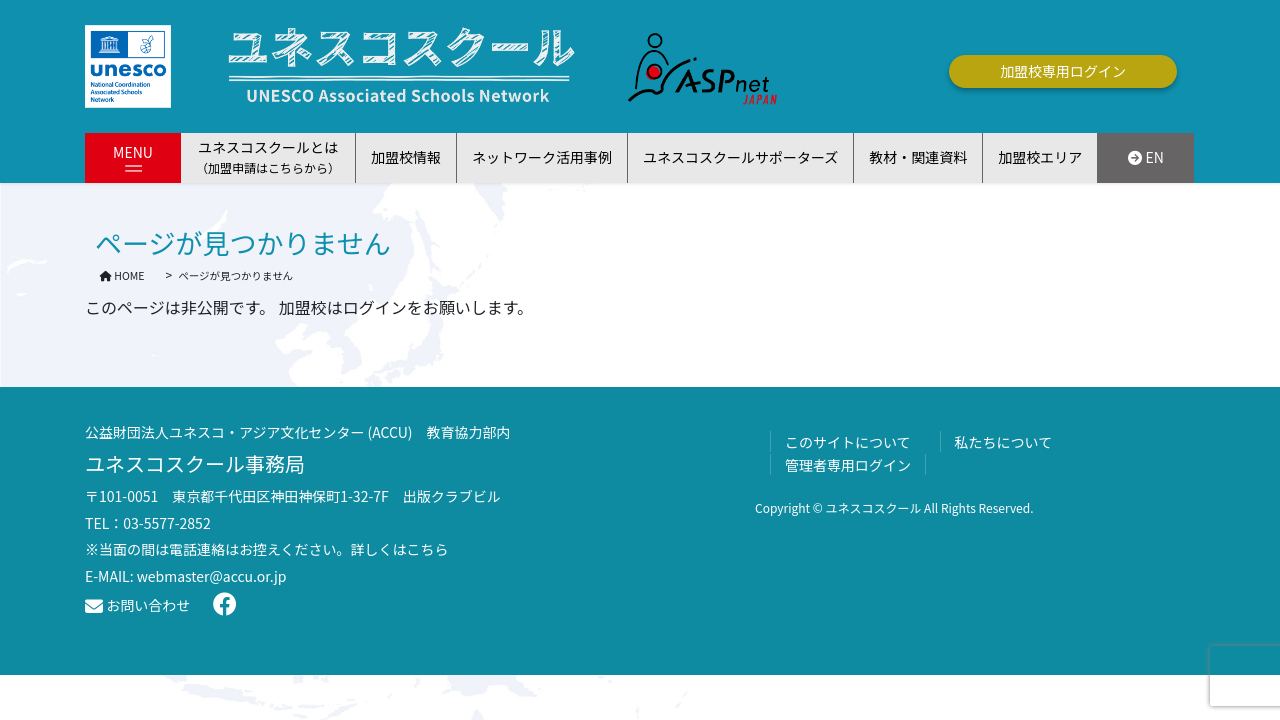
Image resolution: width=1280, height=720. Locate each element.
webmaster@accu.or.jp (212, 576)
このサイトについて (848, 442)
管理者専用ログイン (848, 465)
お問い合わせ (137, 605)
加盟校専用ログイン (1063, 71)
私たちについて (1004, 442)
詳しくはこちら (400, 549)
